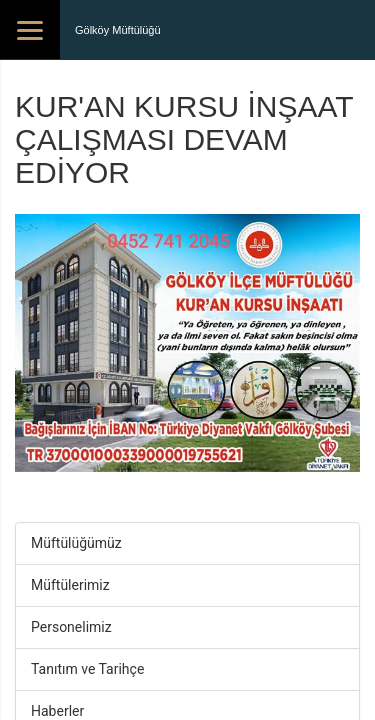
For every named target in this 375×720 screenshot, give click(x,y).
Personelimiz (71, 627)
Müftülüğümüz (76, 543)
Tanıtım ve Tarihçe (87, 669)
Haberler (57, 711)
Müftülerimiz (70, 585)
